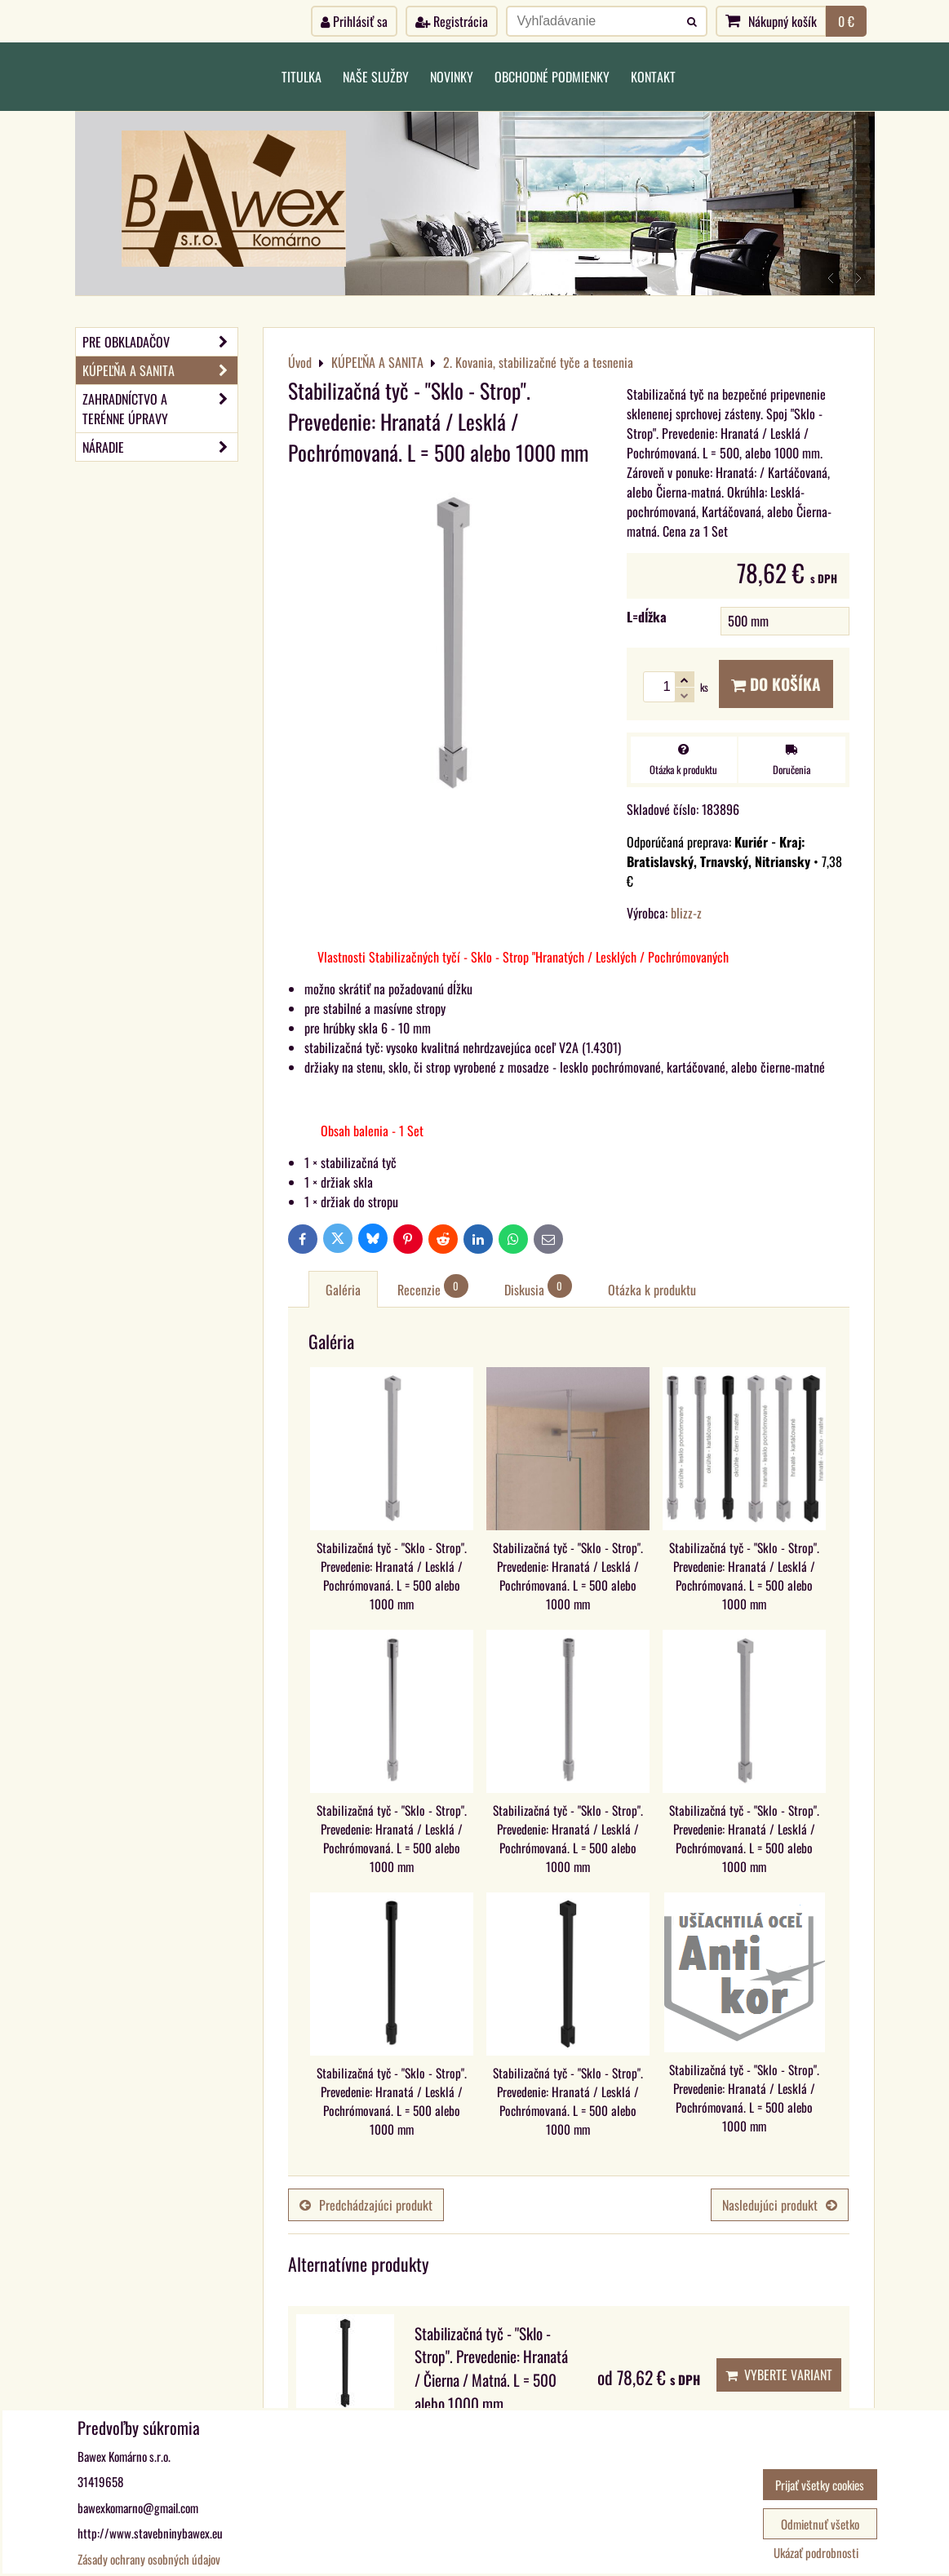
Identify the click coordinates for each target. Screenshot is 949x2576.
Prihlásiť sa (354, 21)
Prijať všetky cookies (819, 2485)
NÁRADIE (159, 447)
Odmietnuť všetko (820, 2524)
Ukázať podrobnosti (816, 2553)
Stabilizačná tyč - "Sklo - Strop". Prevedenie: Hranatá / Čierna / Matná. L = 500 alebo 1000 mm (491, 2368)
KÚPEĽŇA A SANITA (159, 370)
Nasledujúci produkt (779, 2205)
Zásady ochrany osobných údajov (149, 2559)
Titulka (302, 76)
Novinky (451, 76)
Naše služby (376, 76)
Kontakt (653, 76)
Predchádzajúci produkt (365, 2205)
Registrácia (451, 21)
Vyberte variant (778, 2374)
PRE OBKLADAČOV (159, 342)
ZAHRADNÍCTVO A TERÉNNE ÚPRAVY (159, 408)
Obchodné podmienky (552, 76)
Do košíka (776, 684)
